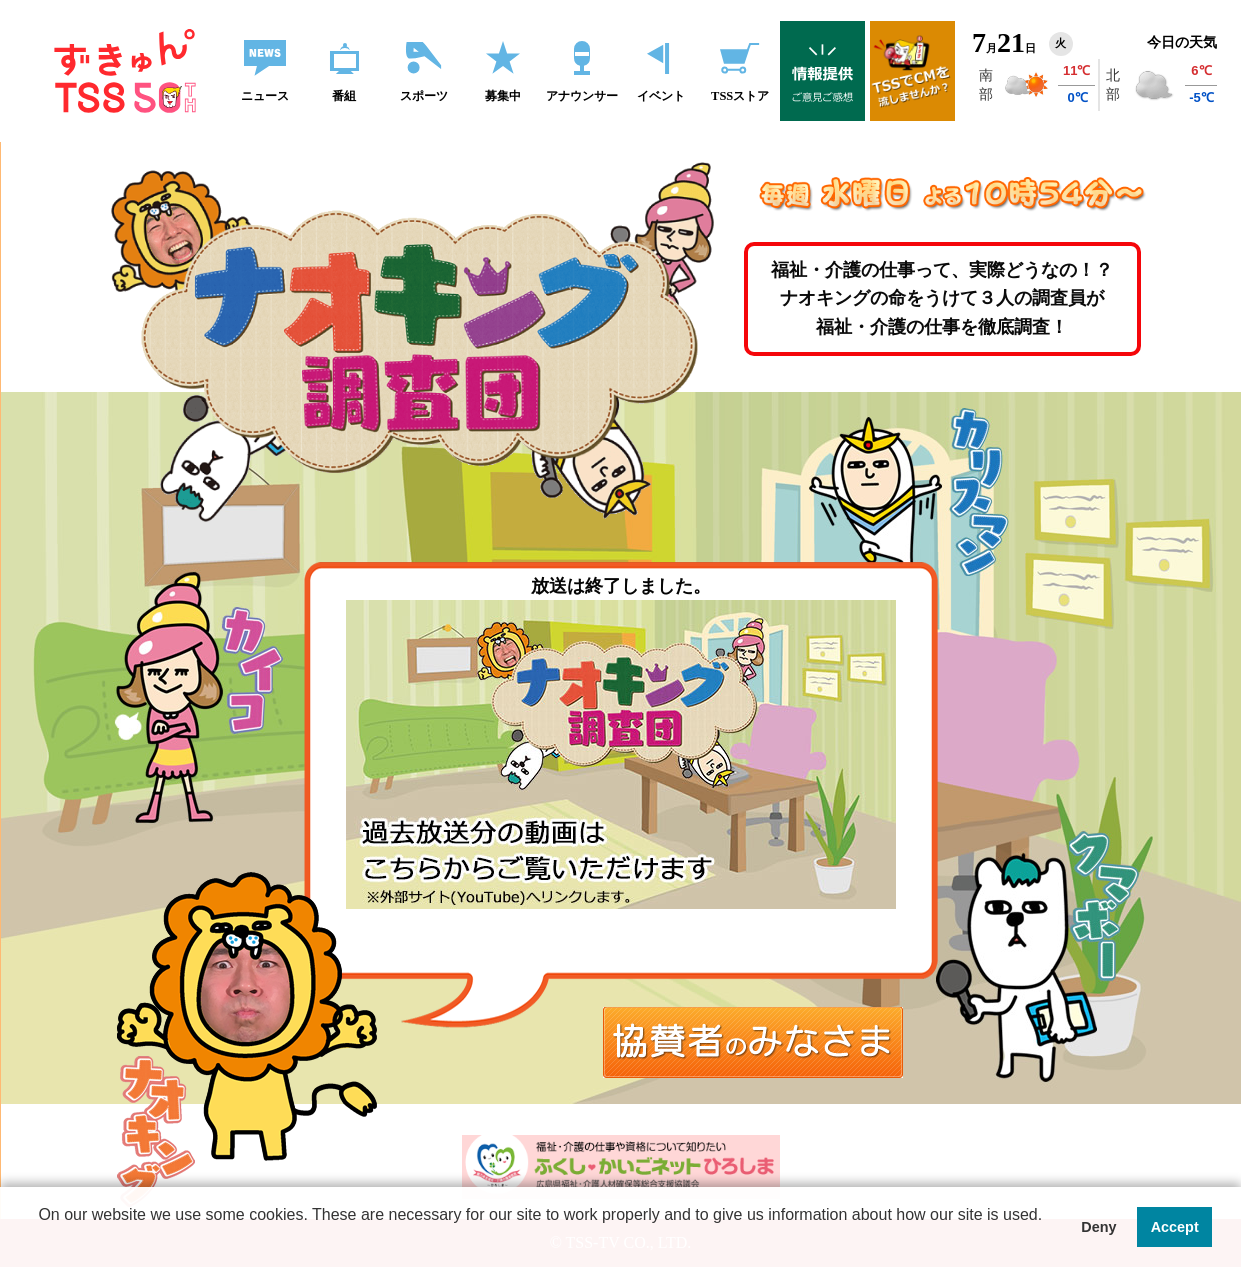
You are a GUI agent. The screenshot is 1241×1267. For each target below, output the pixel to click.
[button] (540, 1241)
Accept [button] (1175, 1227)
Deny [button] (1098, 1227)
